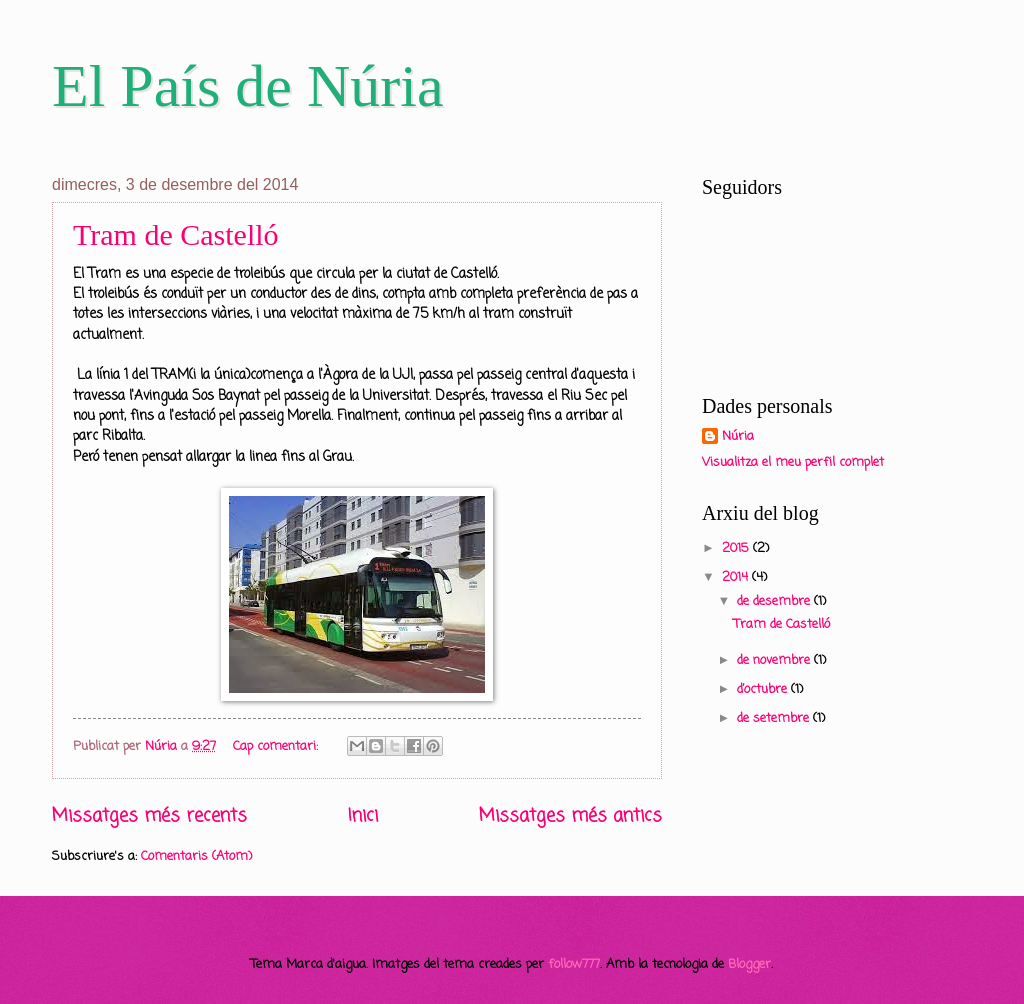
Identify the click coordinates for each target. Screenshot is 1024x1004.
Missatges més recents (149, 816)
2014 (737, 577)
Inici (363, 816)
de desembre (775, 601)
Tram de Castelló (176, 234)
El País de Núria (248, 86)
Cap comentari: (277, 746)
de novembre (775, 660)
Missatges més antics (570, 816)
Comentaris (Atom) (196, 856)
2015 (737, 548)
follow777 (574, 964)
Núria (738, 437)
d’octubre (764, 689)
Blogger (749, 964)
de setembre (775, 718)
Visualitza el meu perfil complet (793, 462)
